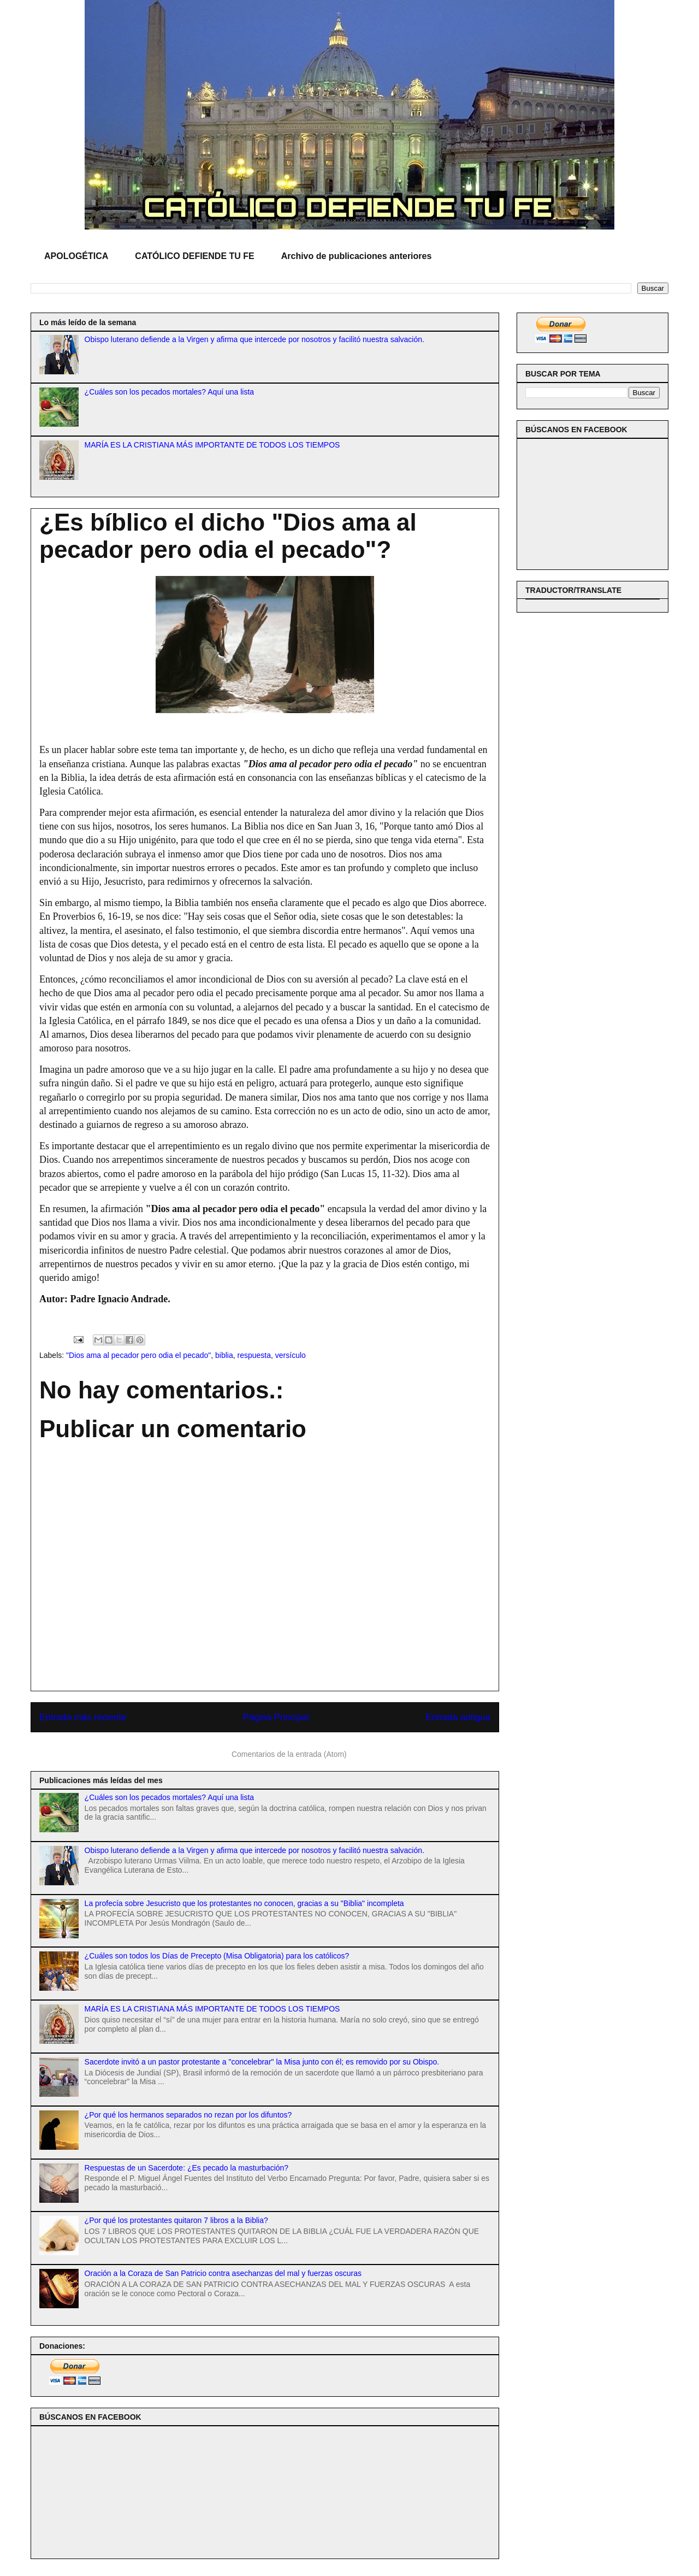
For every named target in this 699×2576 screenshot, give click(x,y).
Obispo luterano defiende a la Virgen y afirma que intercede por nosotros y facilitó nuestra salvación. (254, 339)
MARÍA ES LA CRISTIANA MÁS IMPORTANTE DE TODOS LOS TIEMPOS (212, 444)
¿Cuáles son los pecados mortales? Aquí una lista (169, 391)
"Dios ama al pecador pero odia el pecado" (138, 1355)
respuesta (254, 1355)
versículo (290, 1355)
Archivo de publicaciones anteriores (356, 256)
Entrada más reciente (83, 1717)
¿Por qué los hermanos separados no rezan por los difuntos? (188, 2114)
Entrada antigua (458, 1717)
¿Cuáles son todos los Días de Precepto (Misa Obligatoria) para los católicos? (217, 1955)
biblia (224, 1355)
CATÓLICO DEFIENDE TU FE (194, 256)
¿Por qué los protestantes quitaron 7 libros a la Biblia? (176, 2220)
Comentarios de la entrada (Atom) (289, 1754)
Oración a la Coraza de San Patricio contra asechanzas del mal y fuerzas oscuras (223, 2273)
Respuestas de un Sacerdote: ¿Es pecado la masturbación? (187, 2167)
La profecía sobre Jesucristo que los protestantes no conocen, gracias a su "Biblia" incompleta (244, 1903)
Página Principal (276, 1717)
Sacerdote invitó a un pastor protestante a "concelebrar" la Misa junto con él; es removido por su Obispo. (262, 2061)
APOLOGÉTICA (76, 256)
